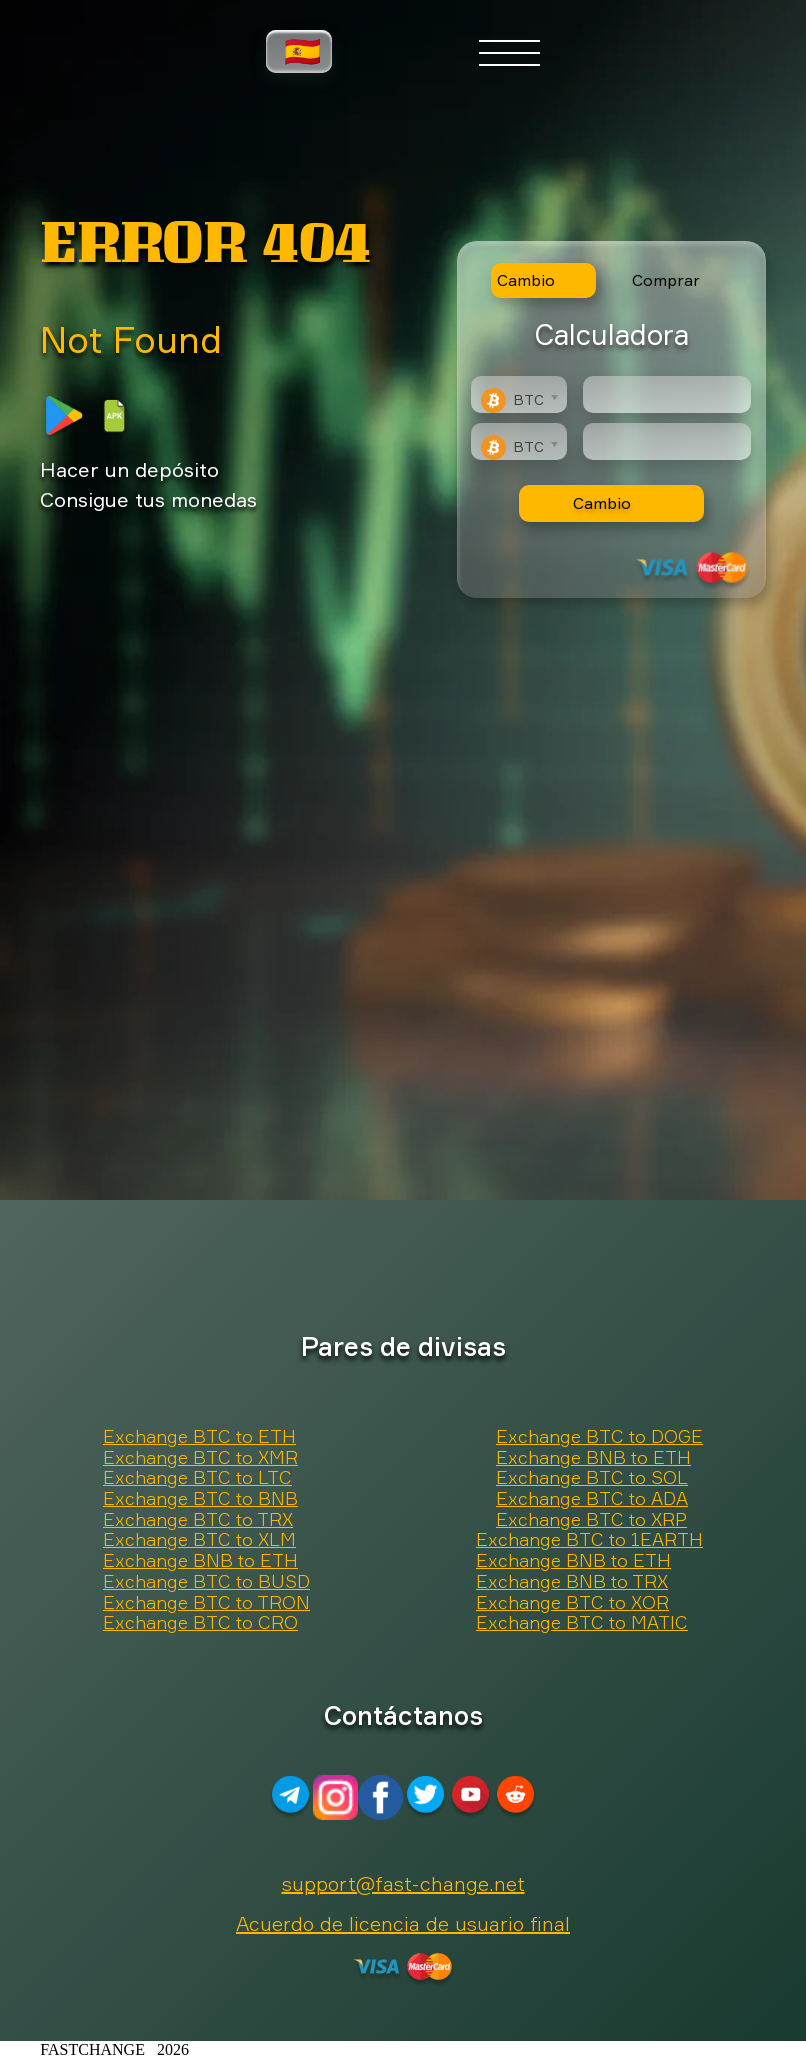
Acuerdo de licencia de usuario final (403, 1923)
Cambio (602, 503)
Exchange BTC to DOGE (599, 1437)
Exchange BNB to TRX (572, 1582)
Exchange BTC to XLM (199, 1540)
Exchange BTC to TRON (206, 1603)
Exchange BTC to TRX (198, 1520)
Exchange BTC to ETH (199, 1437)
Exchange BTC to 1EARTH (589, 1540)
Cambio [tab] (526, 280)
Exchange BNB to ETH (593, 1458)
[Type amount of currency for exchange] (667, 394)
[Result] (667, 441)
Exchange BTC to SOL (592, 1478)
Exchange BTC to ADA (592, 1499)
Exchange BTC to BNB (200, 1499)
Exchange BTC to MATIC (582, 1623)
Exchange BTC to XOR (572, 1603)
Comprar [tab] (666, 280)
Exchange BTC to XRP (591, 1520)
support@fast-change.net (403, 1883)
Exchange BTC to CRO (200, 1623)
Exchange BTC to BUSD (206, 1582)
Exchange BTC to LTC (197, 1478)
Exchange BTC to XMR (200, 1458)
